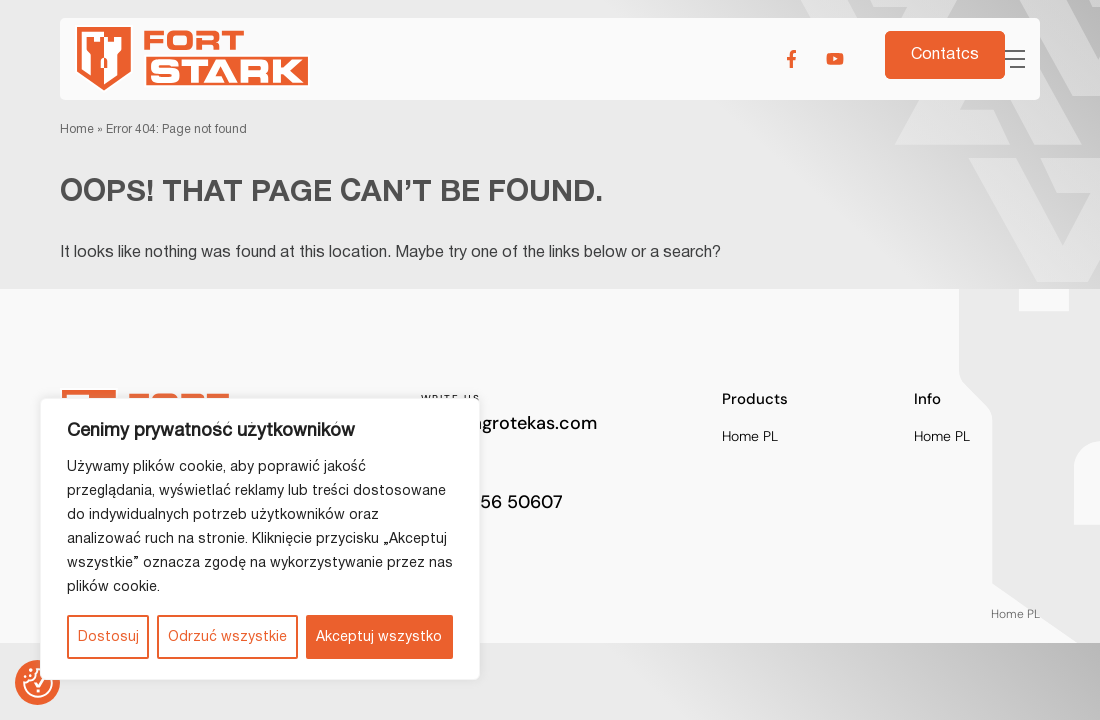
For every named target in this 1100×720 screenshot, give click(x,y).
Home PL (750, 436)
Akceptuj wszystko (379, 637)
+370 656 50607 (492, 502)
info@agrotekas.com (509, 423)
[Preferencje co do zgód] (38, 683)
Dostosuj (108, 637)
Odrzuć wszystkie (227, 637)
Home (77, 129)
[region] (260, 539)
